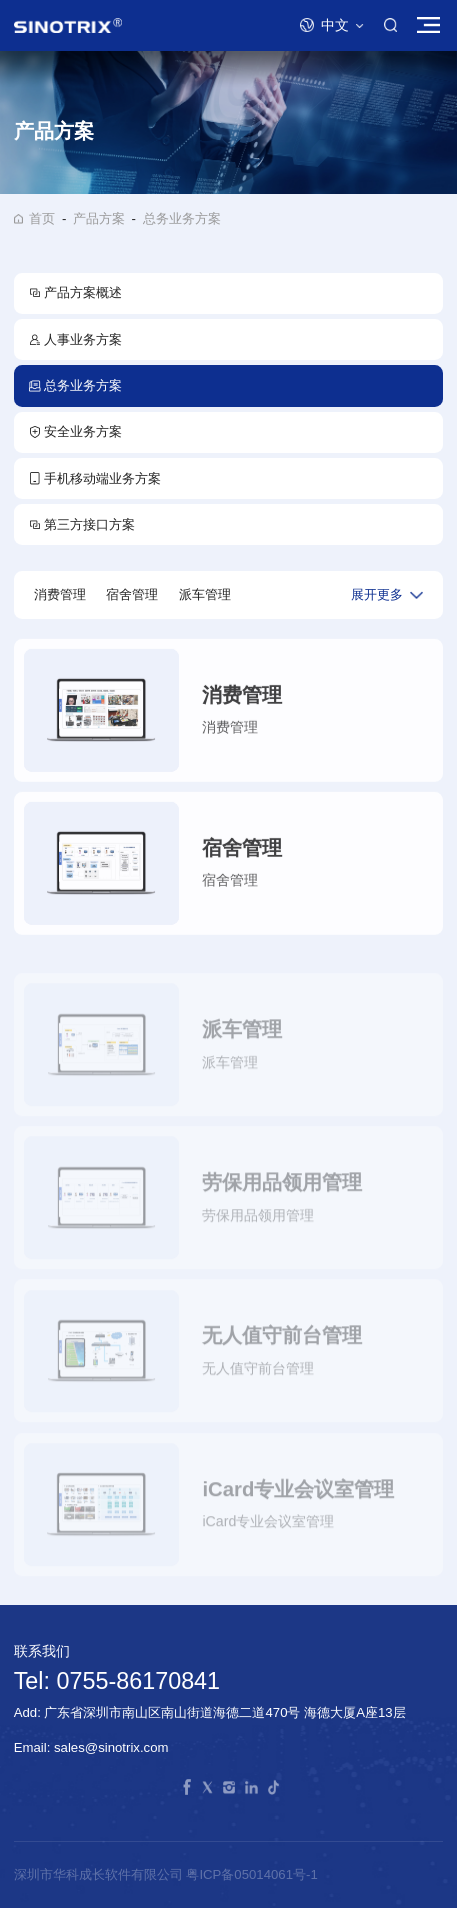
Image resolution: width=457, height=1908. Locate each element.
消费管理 (60, 594)
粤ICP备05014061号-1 (251, 1874)
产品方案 (99, 218)
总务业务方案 (182, 218)
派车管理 (205, 594)
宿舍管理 (132, 594)
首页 (42, 218)
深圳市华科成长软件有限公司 (100, 1874)
